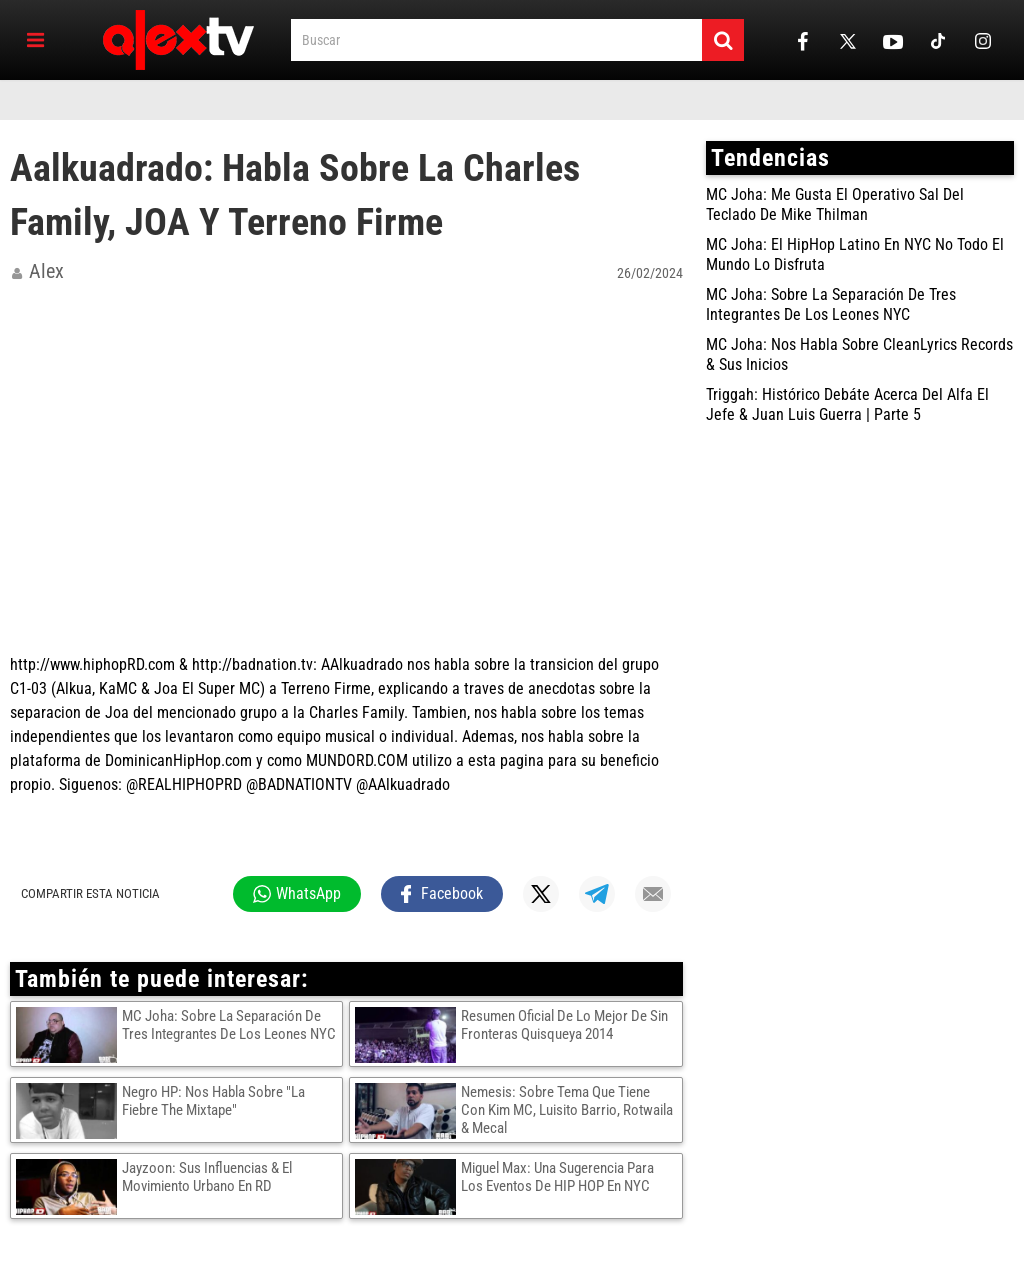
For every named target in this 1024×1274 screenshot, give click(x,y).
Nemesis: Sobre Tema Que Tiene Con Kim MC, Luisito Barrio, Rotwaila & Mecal (567, 1110)
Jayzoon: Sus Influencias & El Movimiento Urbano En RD (207, 1177)
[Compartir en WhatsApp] (297, 894)
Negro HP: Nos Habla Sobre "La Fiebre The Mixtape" (213, 1101)
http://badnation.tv (252, 664)
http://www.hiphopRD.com (92, 664)
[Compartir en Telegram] (597, 894)
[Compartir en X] (541, 894)
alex (46, 271)
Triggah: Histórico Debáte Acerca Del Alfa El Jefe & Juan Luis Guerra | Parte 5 (847, 404)
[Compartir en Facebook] (442, 894)
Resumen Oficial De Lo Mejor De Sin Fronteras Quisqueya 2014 (564, 1025)
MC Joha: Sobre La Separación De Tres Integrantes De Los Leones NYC (229, 1025)
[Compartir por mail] (653, 894)
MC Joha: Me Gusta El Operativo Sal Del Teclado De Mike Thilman (835, 204)
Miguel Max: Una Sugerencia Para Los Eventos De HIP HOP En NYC (557, 1177)
